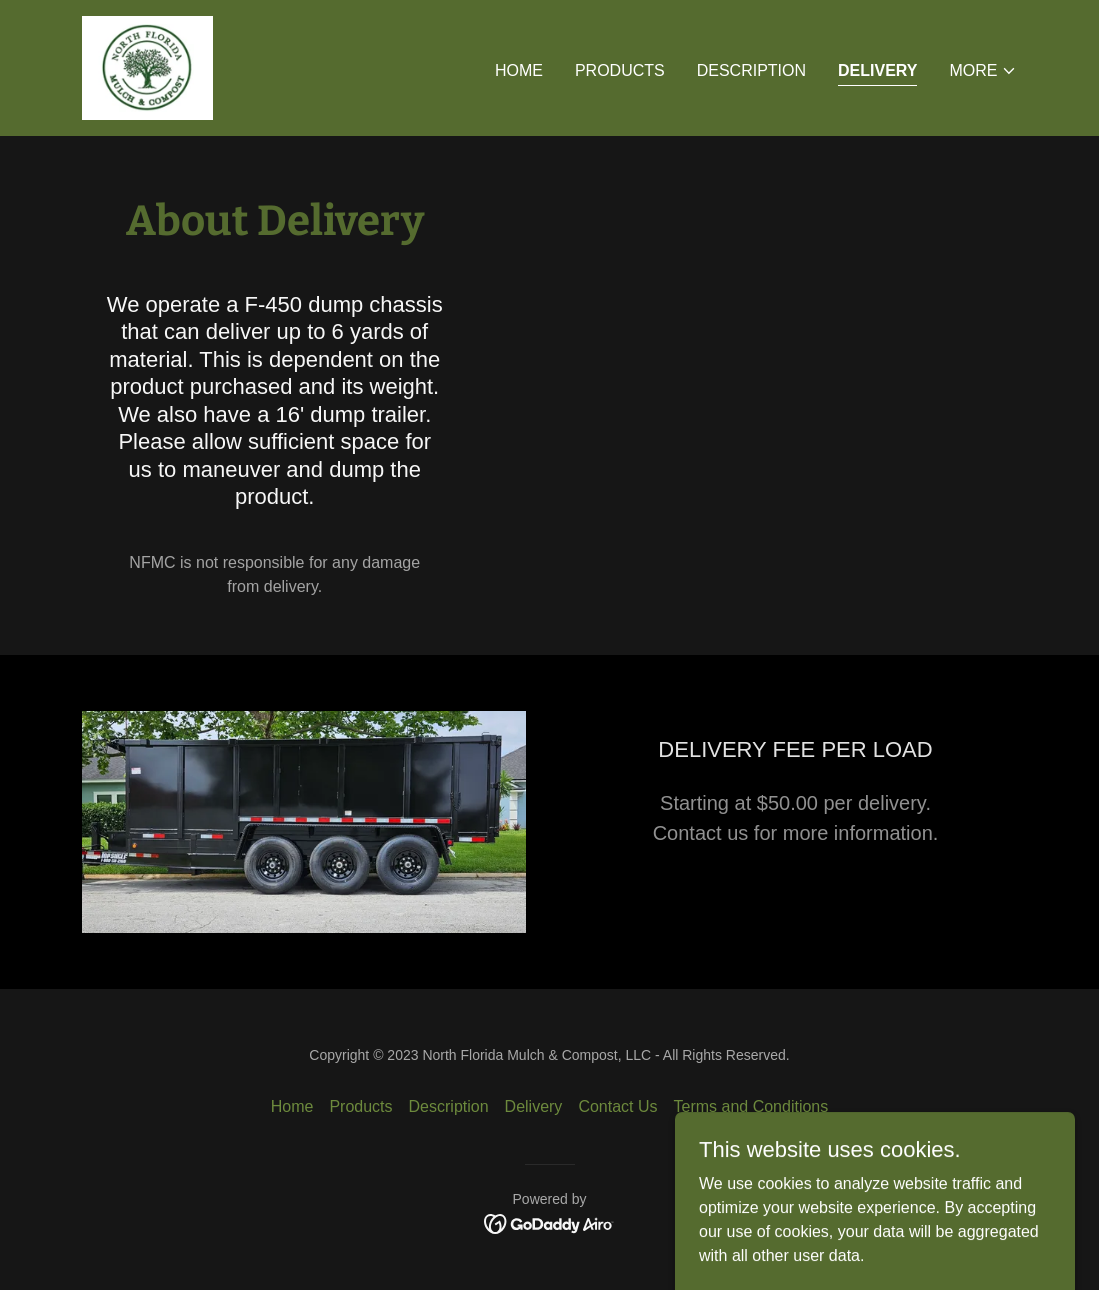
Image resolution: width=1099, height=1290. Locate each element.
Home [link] (519, 70)
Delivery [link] (877, 70)
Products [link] (620, 70)
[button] (983, 71)
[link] (147, 66)
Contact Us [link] (617, 1106)
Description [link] (751, 70)
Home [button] (292, 1106)
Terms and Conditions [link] (751, 1106)
